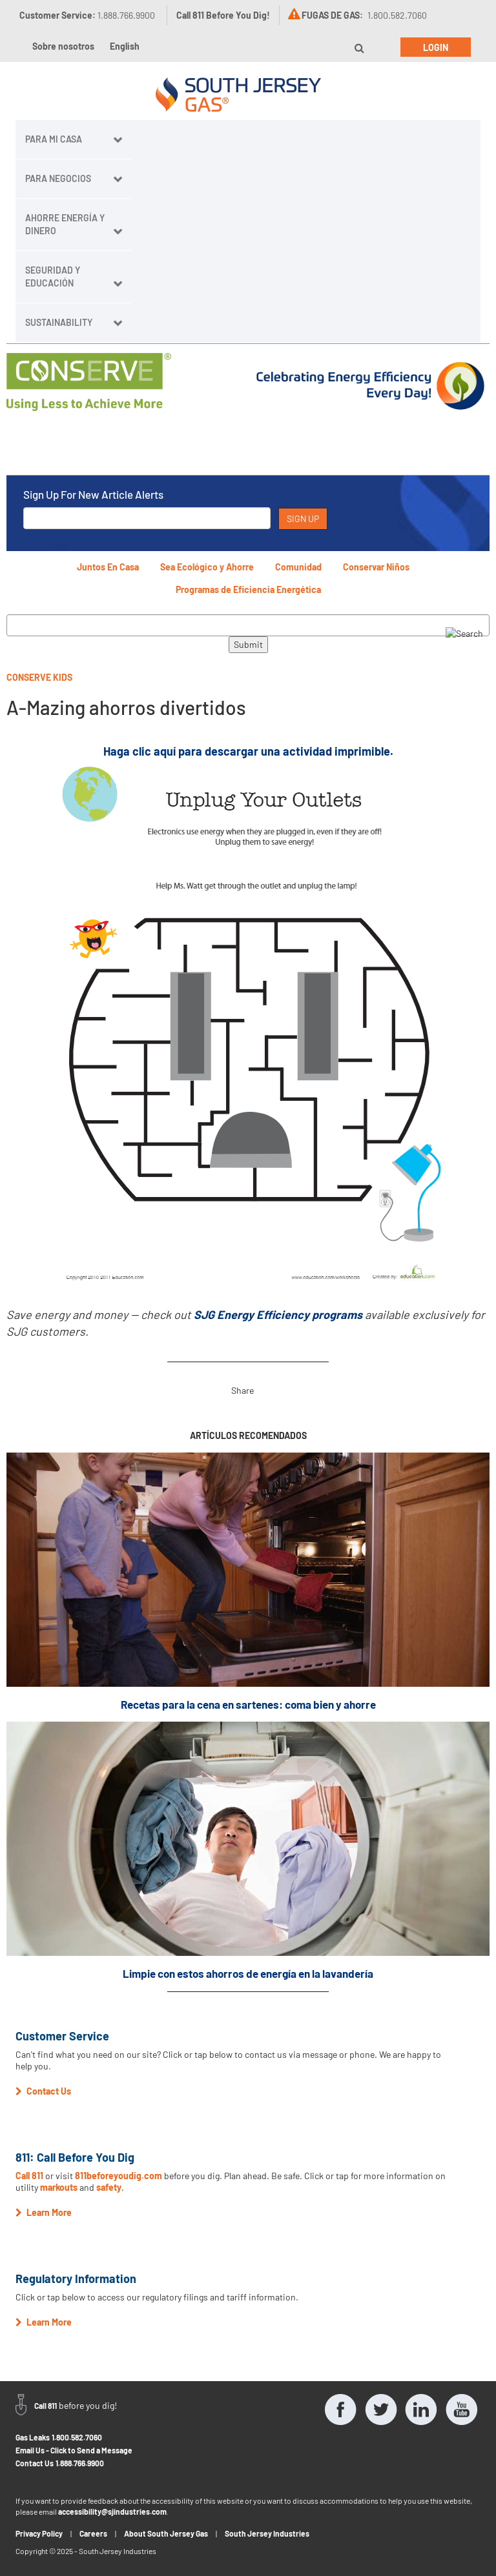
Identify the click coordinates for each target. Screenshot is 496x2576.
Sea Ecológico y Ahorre (207, 566)
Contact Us (35, 2463)
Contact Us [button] (43, 2091)
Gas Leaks (33, 2437)
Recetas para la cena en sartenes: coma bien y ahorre (248, 1704)
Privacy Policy (39, 2533)
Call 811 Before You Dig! (223, 15)
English (125, 46)
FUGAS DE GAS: (332, 15)
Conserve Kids (39, 677)
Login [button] (435, 47)
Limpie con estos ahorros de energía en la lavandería (248, 1973)
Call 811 (29, 2175)
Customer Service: (87, 15)
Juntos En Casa (108, 566)
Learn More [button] (44, 2212)
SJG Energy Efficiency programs (278, 1314)
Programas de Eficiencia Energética (248, 589)
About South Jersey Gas (166, 2533)
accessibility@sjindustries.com (112, 2511)
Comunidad (298, 566)
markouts (59, 2187)
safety (108, 2187)
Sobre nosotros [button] (63, 46)
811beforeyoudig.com (118, 2175)
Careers (93, 2533)
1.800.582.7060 (77, 2437)
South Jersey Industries (267, 2533)
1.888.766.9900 (80, 2463)
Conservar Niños (376, 566)
